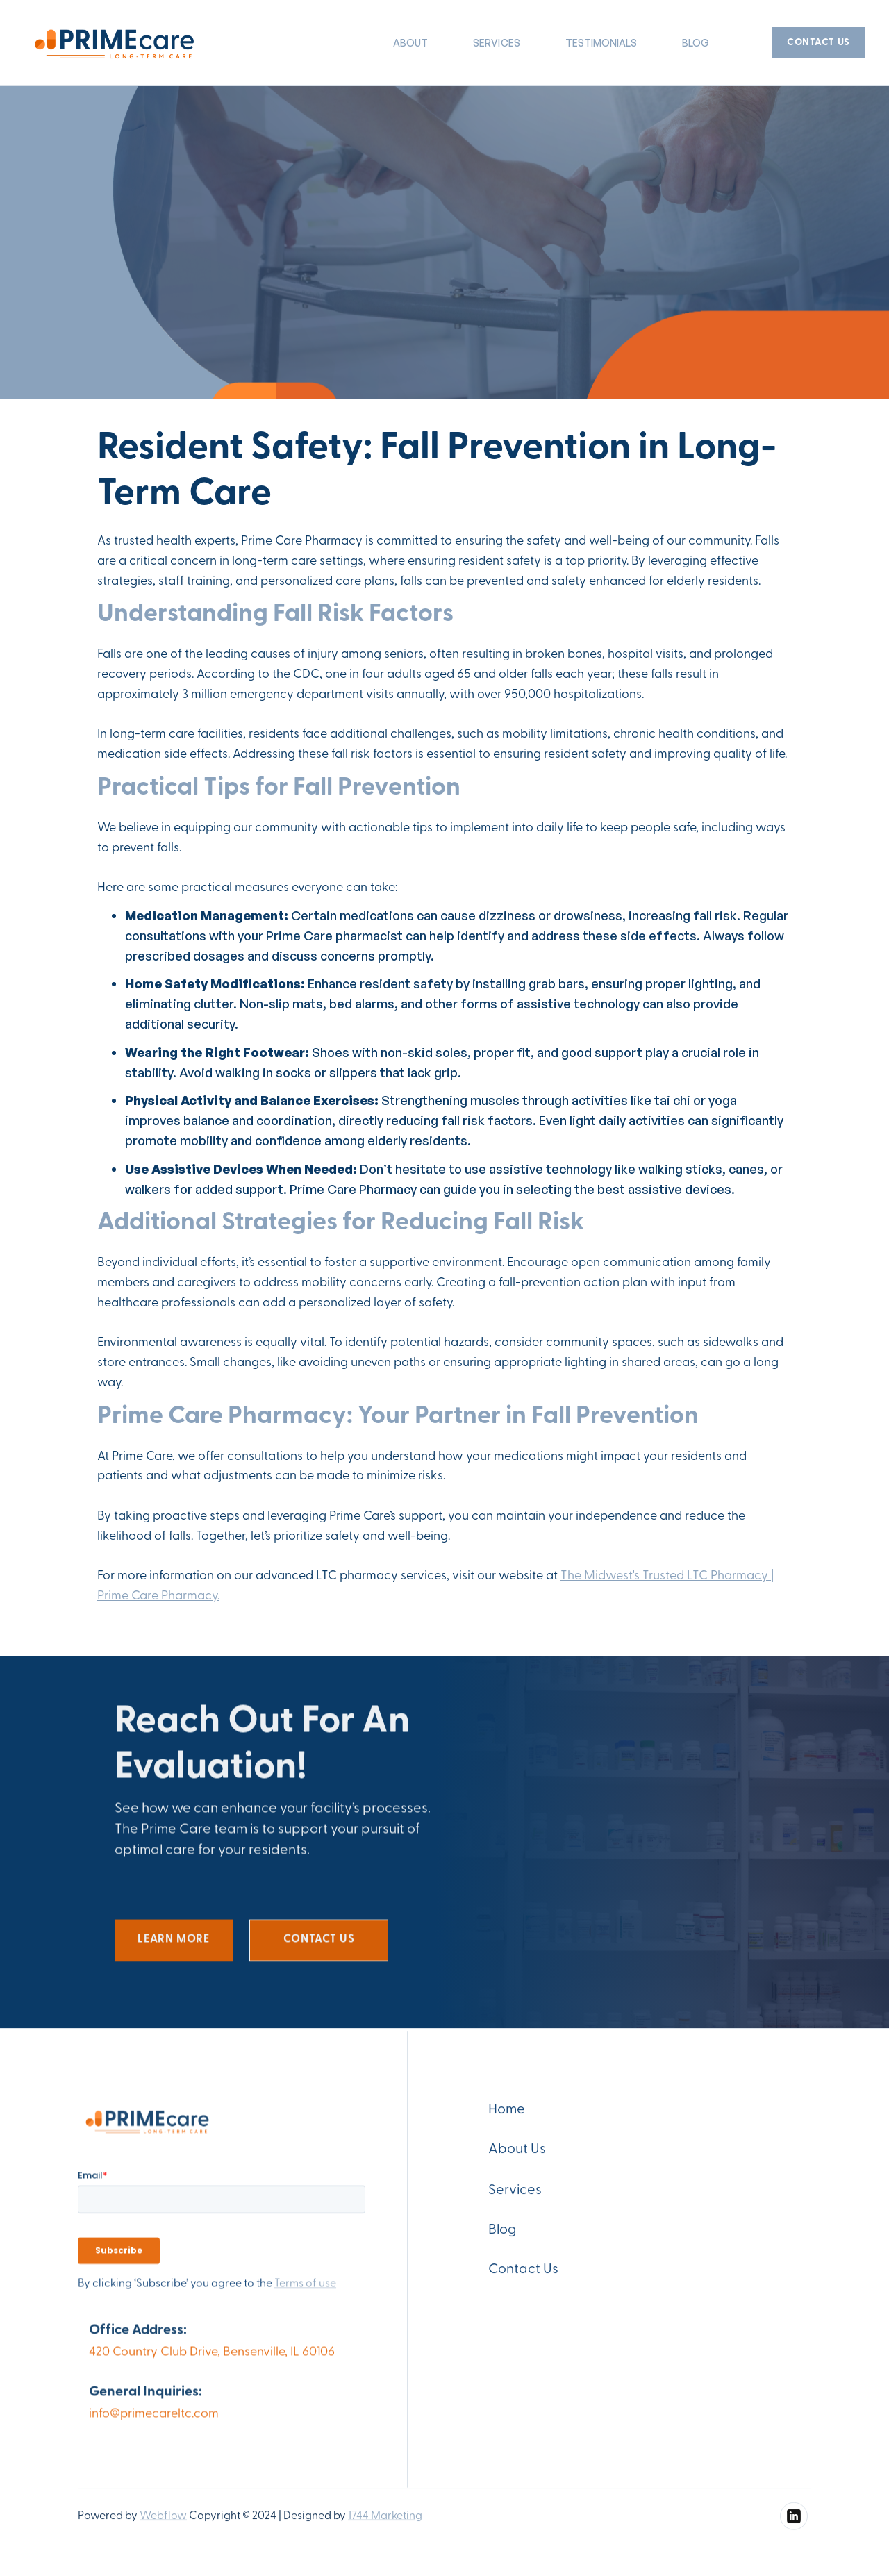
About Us (517, 2155)
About (410, 43)
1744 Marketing (385, 2521)
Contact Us (523, 2275)
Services (515, 2196)
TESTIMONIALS (601, 43)
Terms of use (305, 2289)
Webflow (163, 2521)
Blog (695, 43)
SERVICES (496, 43)
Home (506, 2115)
